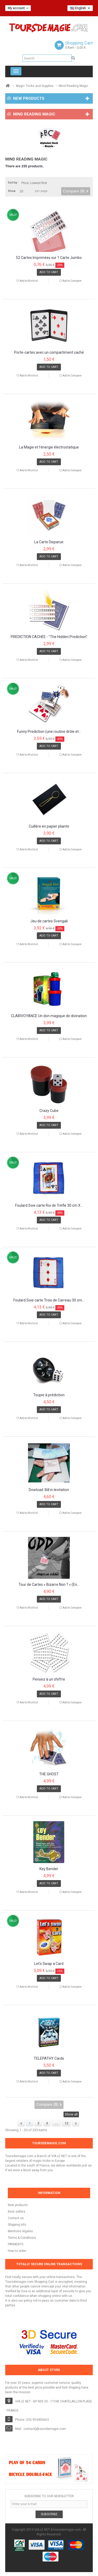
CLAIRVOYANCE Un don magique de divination (49, 1016)
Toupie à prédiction (49, 1395)
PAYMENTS (15, 2244)
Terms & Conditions (22, 2238)
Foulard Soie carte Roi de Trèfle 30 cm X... (49, 1205)
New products (18, 2205)
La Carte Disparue (49, 542)
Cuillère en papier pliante (49, 826)
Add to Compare (72, 280)
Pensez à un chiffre (49, 1679)
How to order (17, 2251)
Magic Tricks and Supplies (35, 86)
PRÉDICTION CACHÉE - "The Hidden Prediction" (49, 637)
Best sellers (16, 2211)
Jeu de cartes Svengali (49, 921)
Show (11, 191)
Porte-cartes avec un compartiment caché (49, 352)
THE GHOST (49, 1774)
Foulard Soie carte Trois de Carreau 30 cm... (48, 1300)
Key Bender (48, 1869)
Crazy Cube (49, 1111)
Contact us (16, 2218)
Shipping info (17, 2224)
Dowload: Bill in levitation (49, 1490)
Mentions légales (20, 2231)
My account (18, 8)
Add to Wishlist (28, 280)
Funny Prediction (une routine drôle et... (49, 732)
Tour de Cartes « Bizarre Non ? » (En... (49, 1585)
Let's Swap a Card (49, 1964)
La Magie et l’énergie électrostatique (49, 447)
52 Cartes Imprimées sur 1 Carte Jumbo (49, 258)
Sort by (12, 182)
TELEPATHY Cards (49, 2058)
